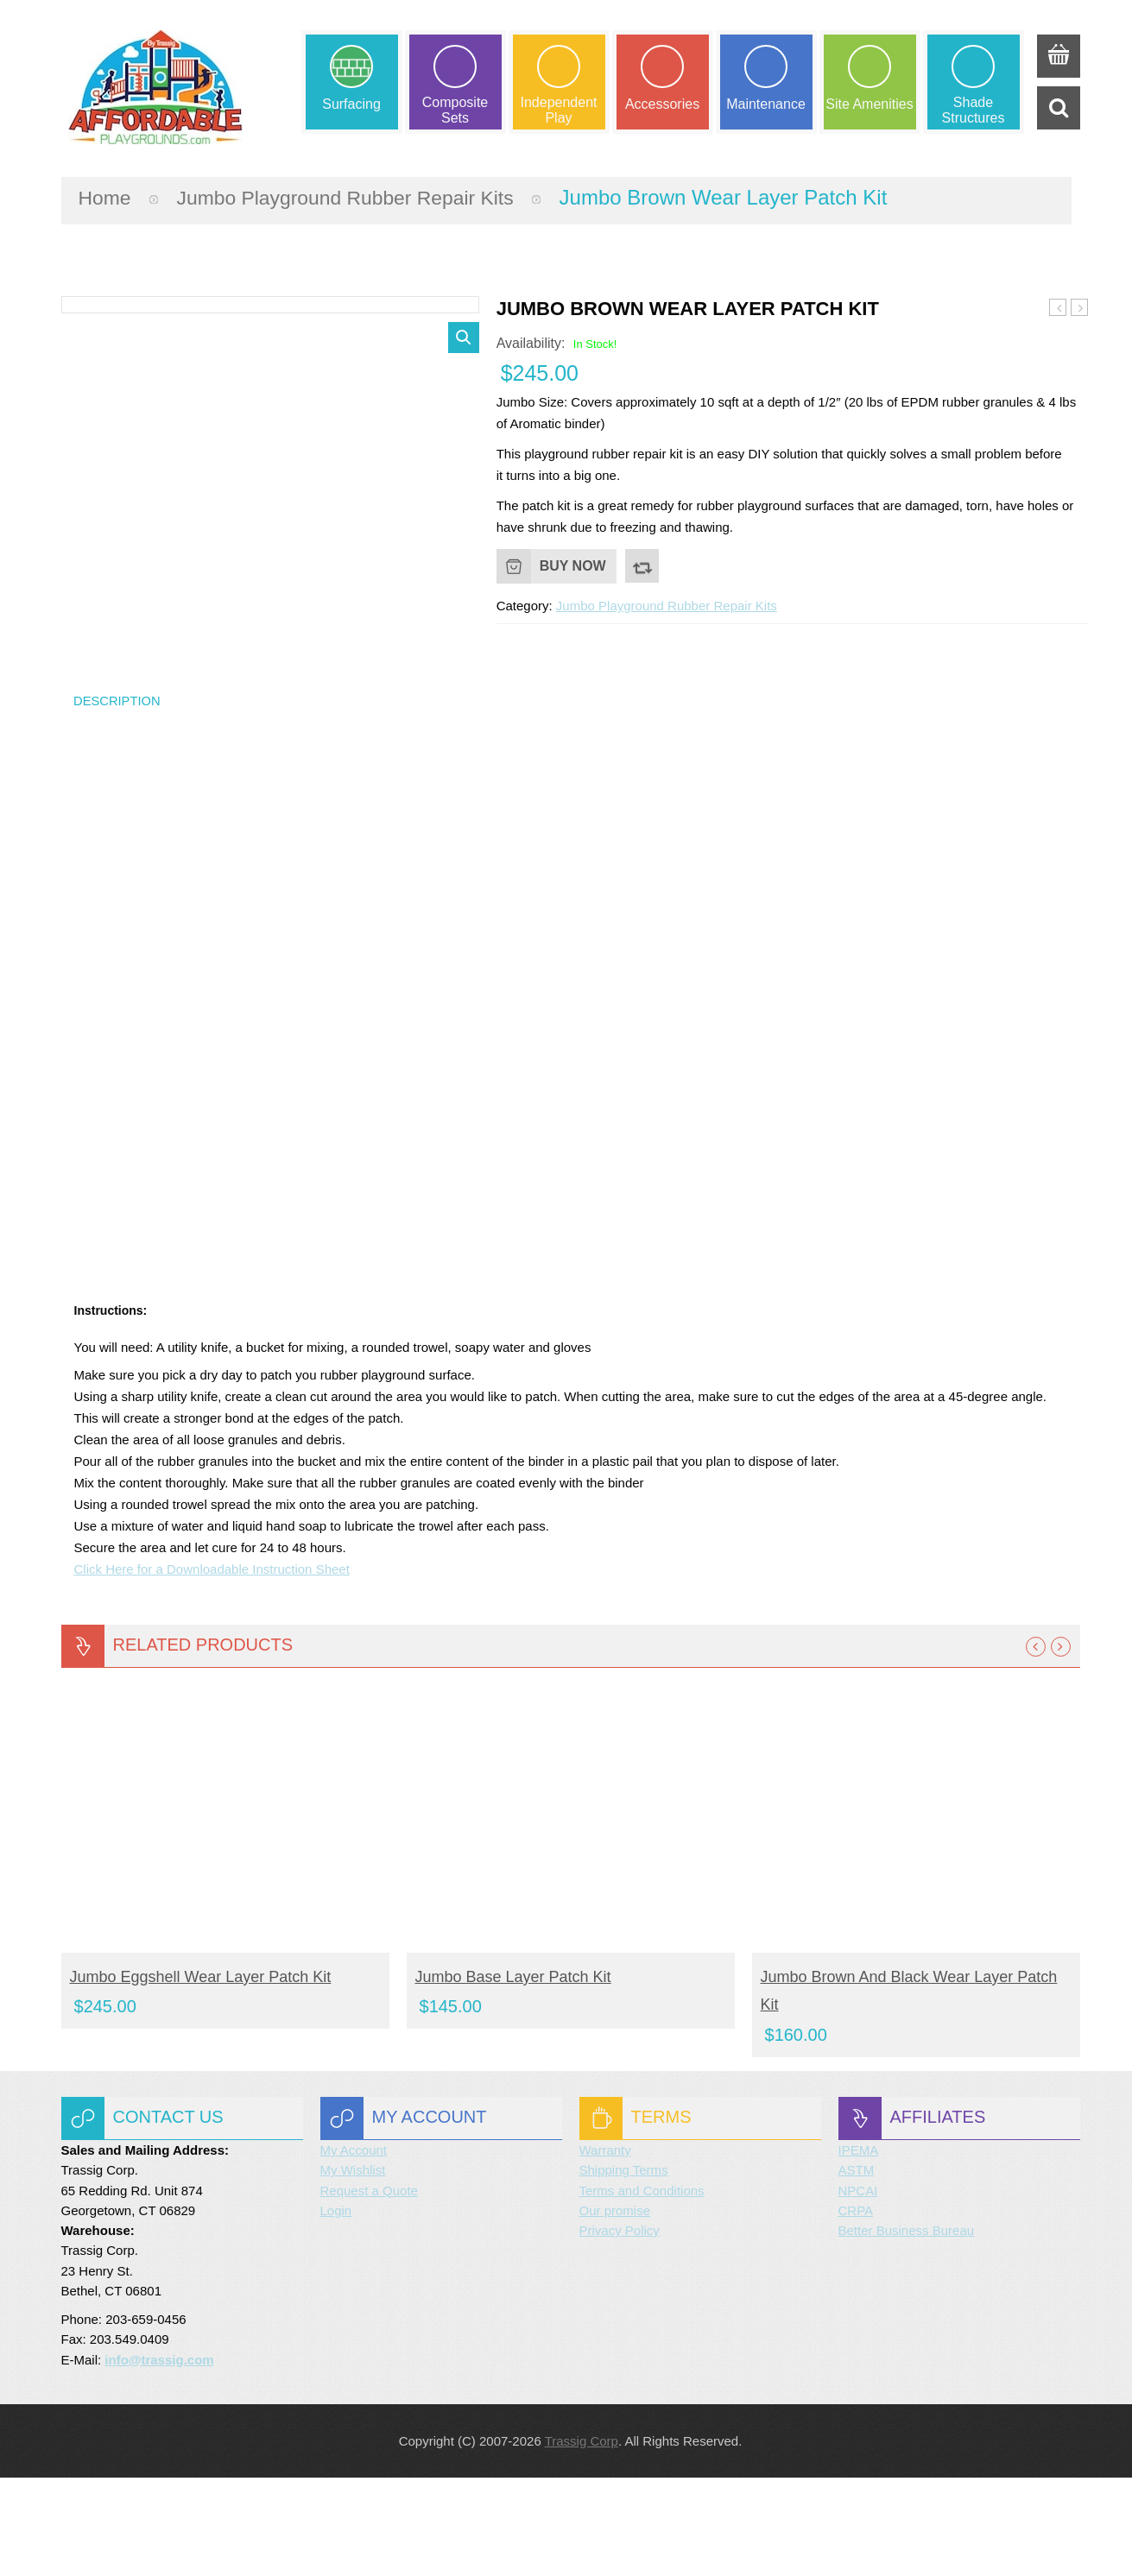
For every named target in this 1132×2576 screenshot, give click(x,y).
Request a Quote (369, 2289)
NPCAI (858, 2289)
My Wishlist (353, 2269)
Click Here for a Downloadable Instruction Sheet (212, 1668)
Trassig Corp (581, 2539)
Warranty (605, 2249)
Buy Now (573, 563)
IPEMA (858, 2249)
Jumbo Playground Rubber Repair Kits (357, 194)
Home (106, 194)
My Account (354, 2249)
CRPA (856, 2308)
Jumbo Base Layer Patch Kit (513, 2076)
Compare (642, 563)
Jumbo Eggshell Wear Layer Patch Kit (1058, 305)
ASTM (856, 2269)
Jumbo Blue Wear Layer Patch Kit (1080, 305)
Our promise (615, 2308)
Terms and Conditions (642, 2289)
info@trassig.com (158, 2458)
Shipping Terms (623, 2269)
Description (118, 798)
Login (336, 2308)
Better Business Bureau (906, 2329)
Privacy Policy (619, 2329)
